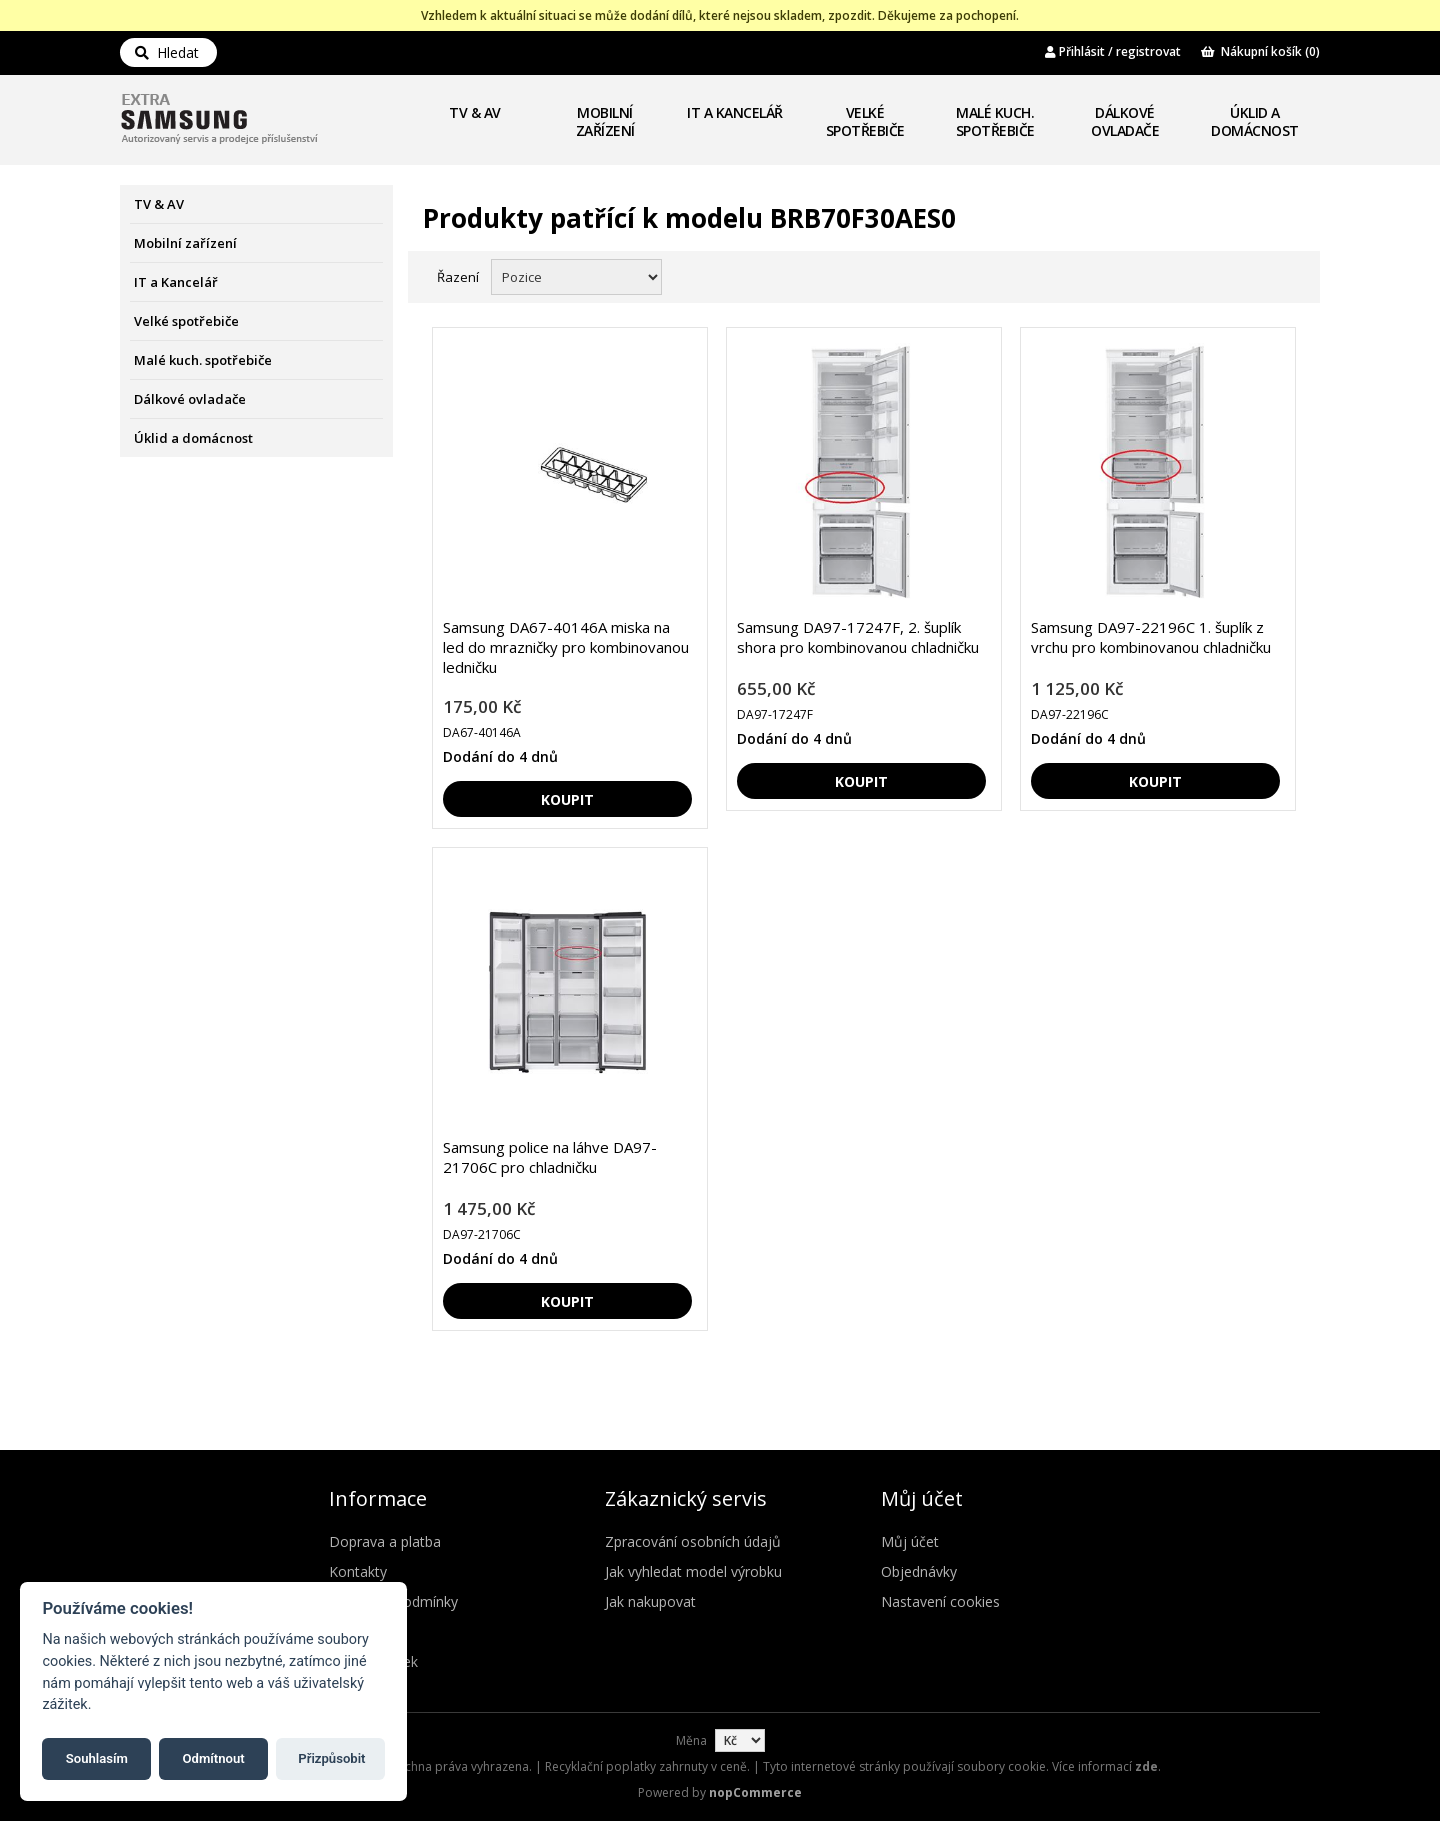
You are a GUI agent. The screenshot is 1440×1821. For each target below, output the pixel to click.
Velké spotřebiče (865, 121)
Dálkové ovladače (1125, 121)
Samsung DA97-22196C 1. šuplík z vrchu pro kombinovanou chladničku (1151, 637)
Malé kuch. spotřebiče (995, 121)
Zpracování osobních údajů (693, 1541)
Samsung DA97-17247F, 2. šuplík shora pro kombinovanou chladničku (858, 637)
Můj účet (910, 1541)
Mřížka (1247, 275)
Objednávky (919, 1571)
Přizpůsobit (331, 1758)
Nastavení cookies (940, 1601)
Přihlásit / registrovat (1113, 51)
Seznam (1283, 275)
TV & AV (475, 112)
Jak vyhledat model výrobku (693, 1571)
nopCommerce (755, 1792)
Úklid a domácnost (1255, 121)
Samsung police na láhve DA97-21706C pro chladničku (550, 1157)
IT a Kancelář (735, 112)
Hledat (167, 52)
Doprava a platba (385, 1541)
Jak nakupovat (650, 1601)
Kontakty (358, 1571)
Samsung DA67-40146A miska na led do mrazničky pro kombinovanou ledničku (566, 647)
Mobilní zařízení (605, 121)
